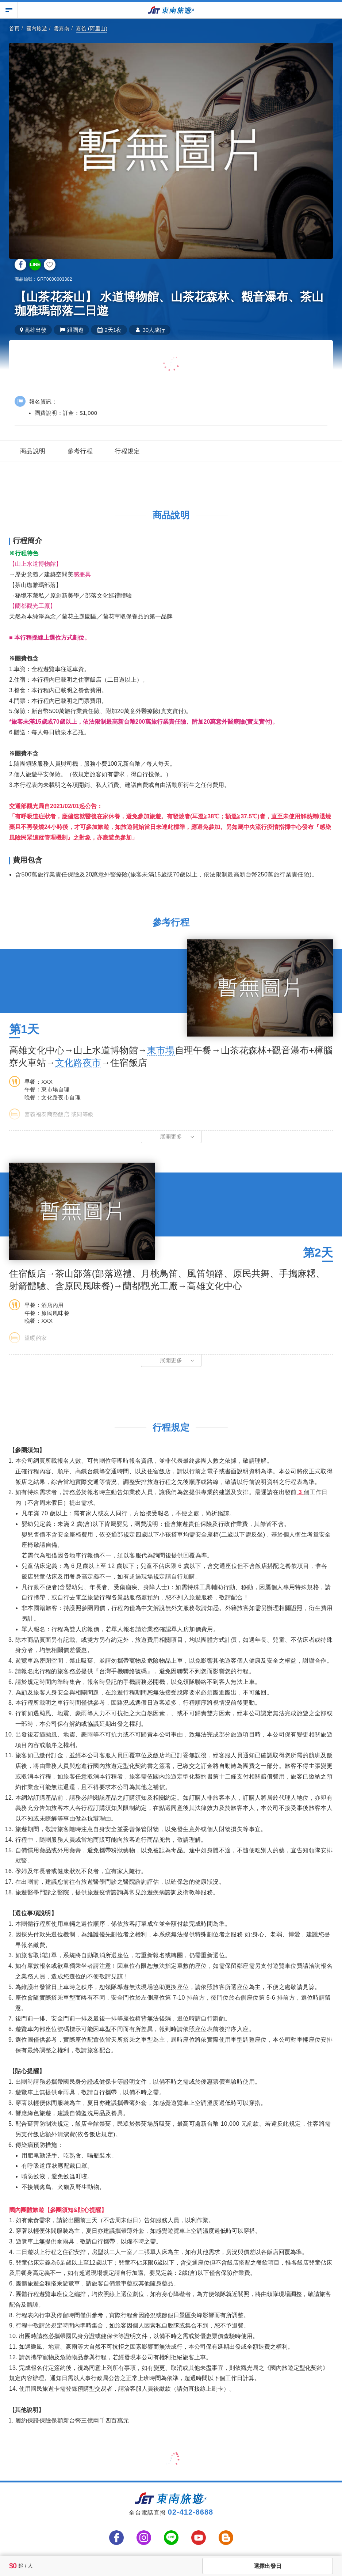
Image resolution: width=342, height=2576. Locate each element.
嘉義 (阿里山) (91, 28)
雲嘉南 (61, 28)
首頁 (14, 28)
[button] (171, 1136)
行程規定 (127, 451)
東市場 (161, 1050)
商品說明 (33, 451)
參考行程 (80, 451)
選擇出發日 (268, 2566)
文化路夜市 (78, 1062)
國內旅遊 (36, 28)
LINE (35, 264)
